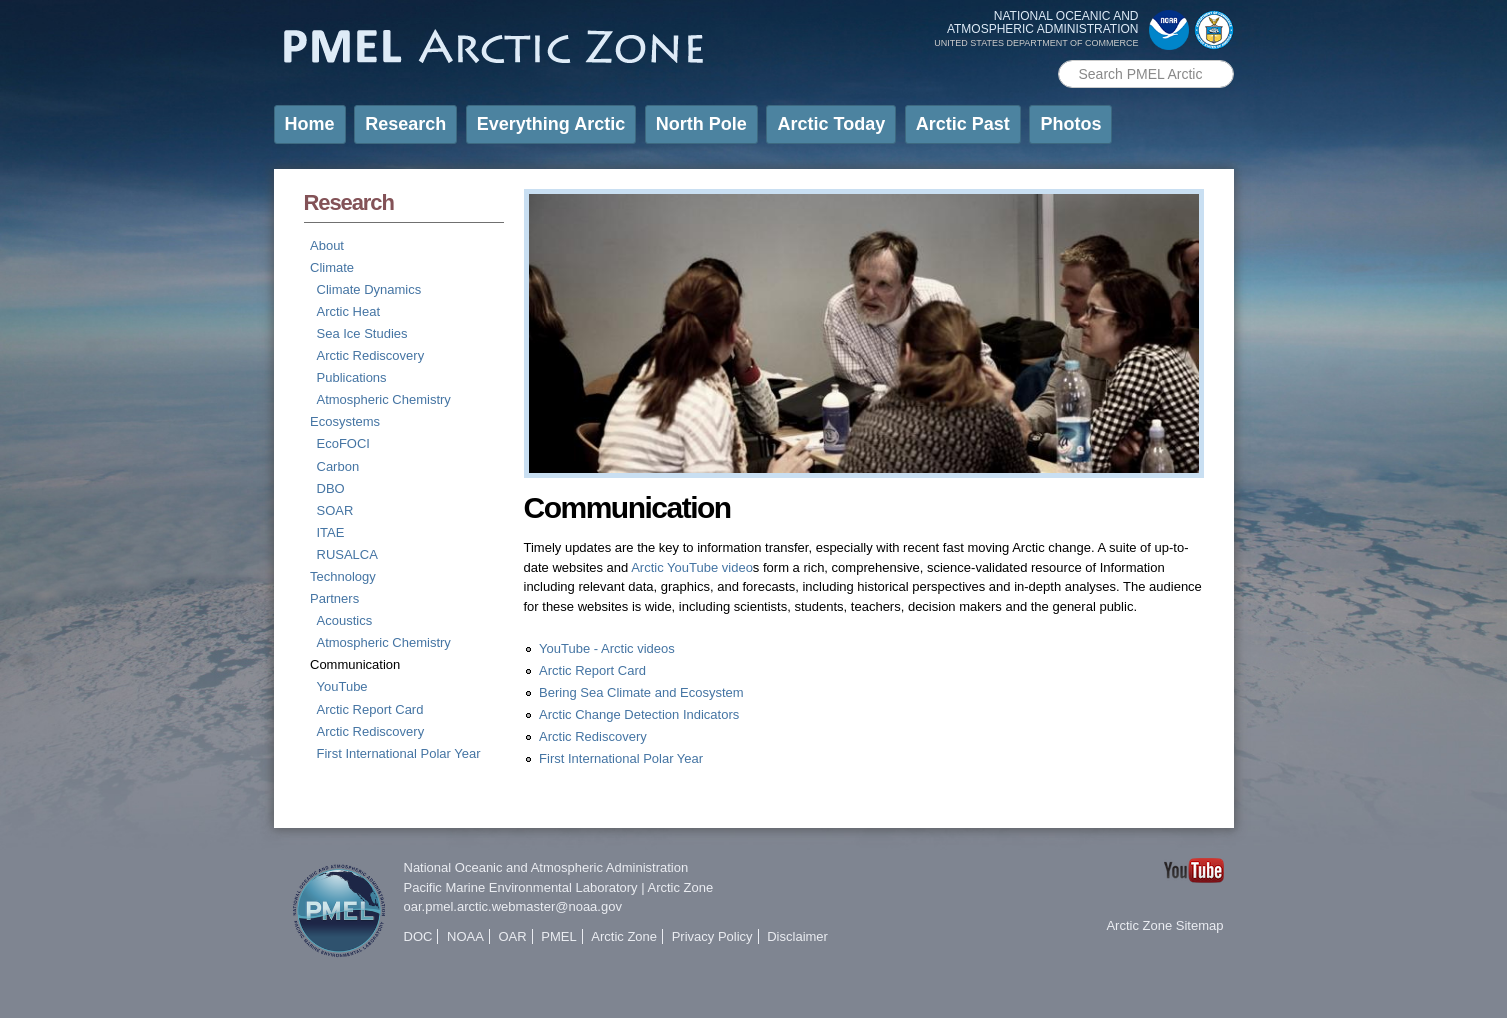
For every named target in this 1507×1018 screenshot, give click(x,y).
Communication (355, 664)
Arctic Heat (349, 311)
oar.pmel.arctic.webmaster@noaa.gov (513, 906)
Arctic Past (963, 124)
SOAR (335, 510)
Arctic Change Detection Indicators (639, 714)
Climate (332, 267)
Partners (334, 598)
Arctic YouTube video (692, 567)
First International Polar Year (399, 753)
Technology (343, 576)
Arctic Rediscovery (371, 355)
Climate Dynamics (369, 289)
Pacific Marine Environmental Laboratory (521, 887)
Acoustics (345, 620)
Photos (1070, 124)
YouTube (342, 686)
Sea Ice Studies (362, 333)
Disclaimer (797, 936)
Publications (352, 377)
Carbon (338, 466)
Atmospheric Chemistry (384, 399)
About (327, 245)
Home (310, 124)
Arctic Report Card (370, 709)
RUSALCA (347, 554)
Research (405, 124)
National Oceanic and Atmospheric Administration (546, 867)
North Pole (701, 124)
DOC (418, 936)
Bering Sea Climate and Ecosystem (641, 692)
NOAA (465, 936)
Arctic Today (831, 124)
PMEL (558, 936)
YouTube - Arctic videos (607, 648)
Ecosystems (345, 421)
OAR (512, 936)
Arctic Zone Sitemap (1164, 925)
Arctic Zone (681, 887)
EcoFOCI (343, 443)
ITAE (331, 532)
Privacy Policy (712, 936)
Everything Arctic (551, 124)
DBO (331, 488)
